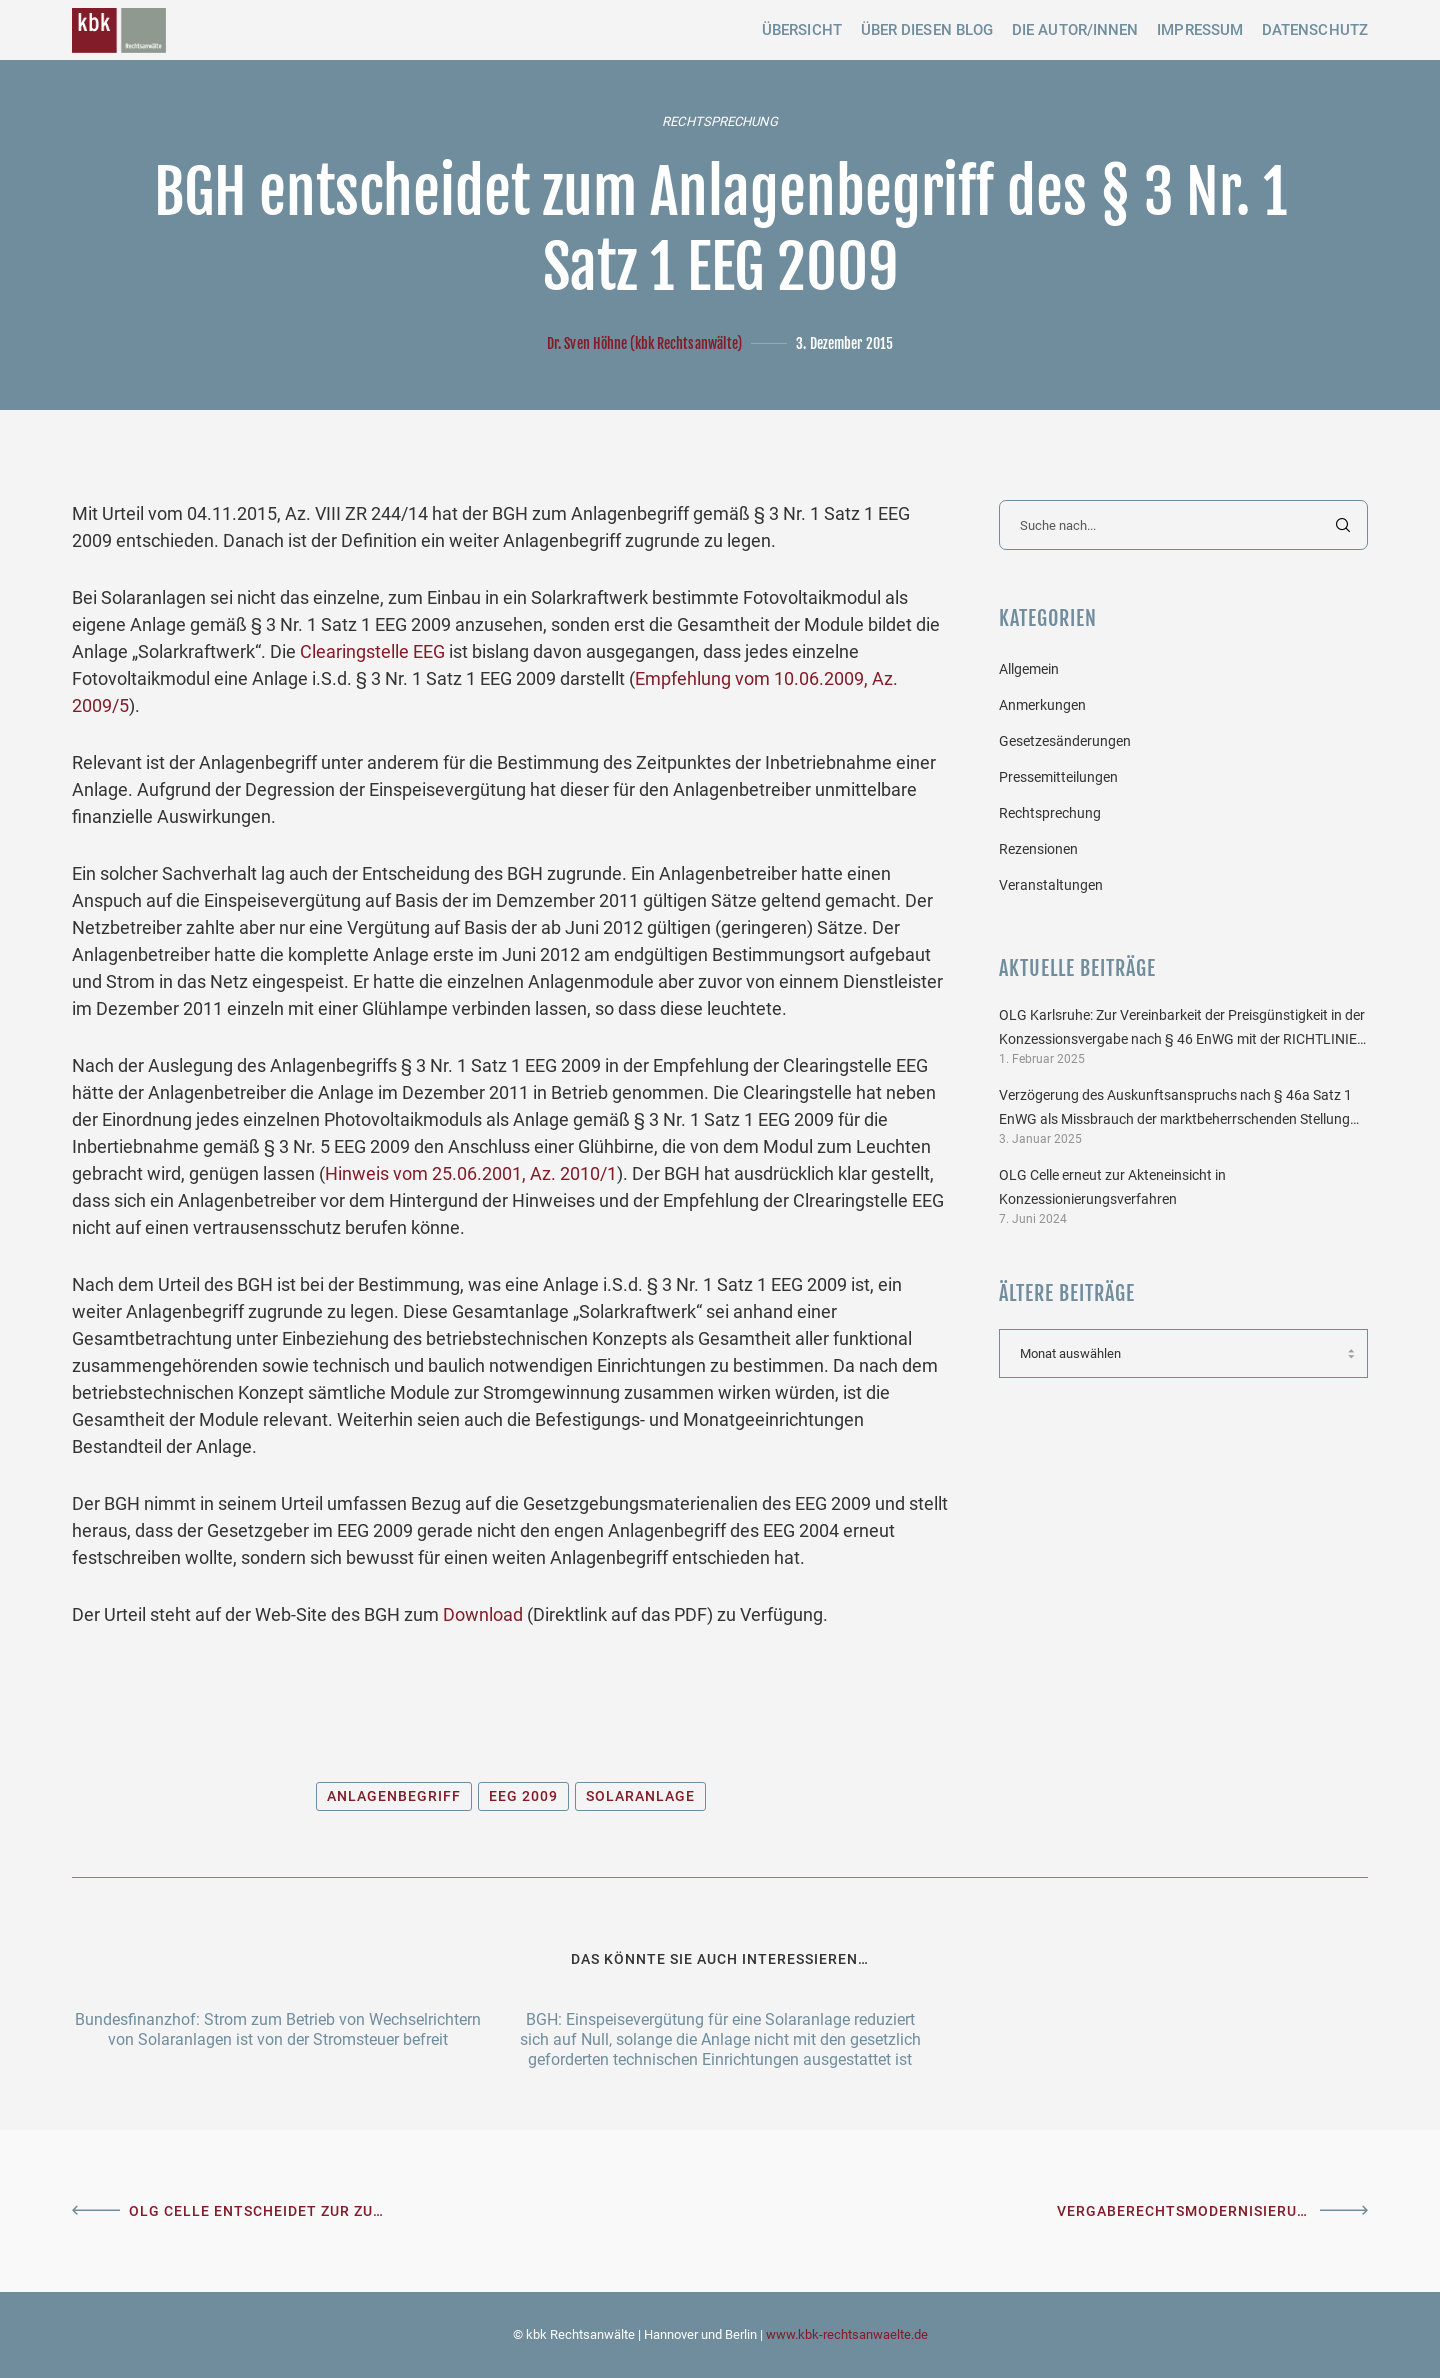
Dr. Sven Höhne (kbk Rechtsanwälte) (644, 343)
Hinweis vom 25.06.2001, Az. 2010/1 (471, 1173)
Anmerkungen (1042, 705)
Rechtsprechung (719, 121)
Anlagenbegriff (394, 1796)
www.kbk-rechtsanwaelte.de (847, 2334)
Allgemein (1029, 669)
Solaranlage (640, 1796)
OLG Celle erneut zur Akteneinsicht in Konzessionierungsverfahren (1112, 1187)
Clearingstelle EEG (372, 651)
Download (483, 1614)
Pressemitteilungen (1058, 777)
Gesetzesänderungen (1065, 741)
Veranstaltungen (1051, 885)
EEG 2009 (523, 1796)
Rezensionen (1038, 849)
